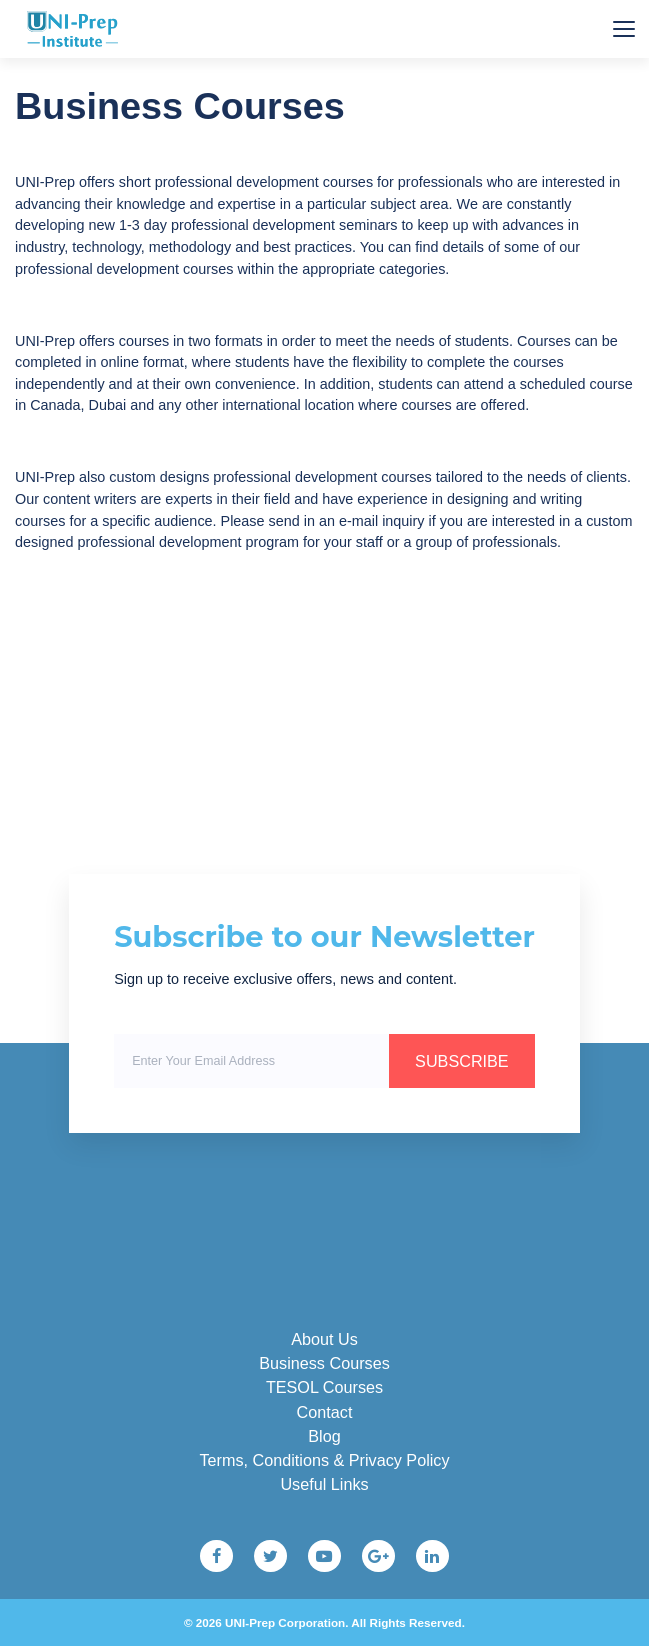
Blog (324, 1436)
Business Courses (324, 1363)
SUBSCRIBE (462, 1061)
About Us (324, 1339)
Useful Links (324, 1484)
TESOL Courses (324, 1387)
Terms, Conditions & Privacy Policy (324, 1460)
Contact (325, 1412)
